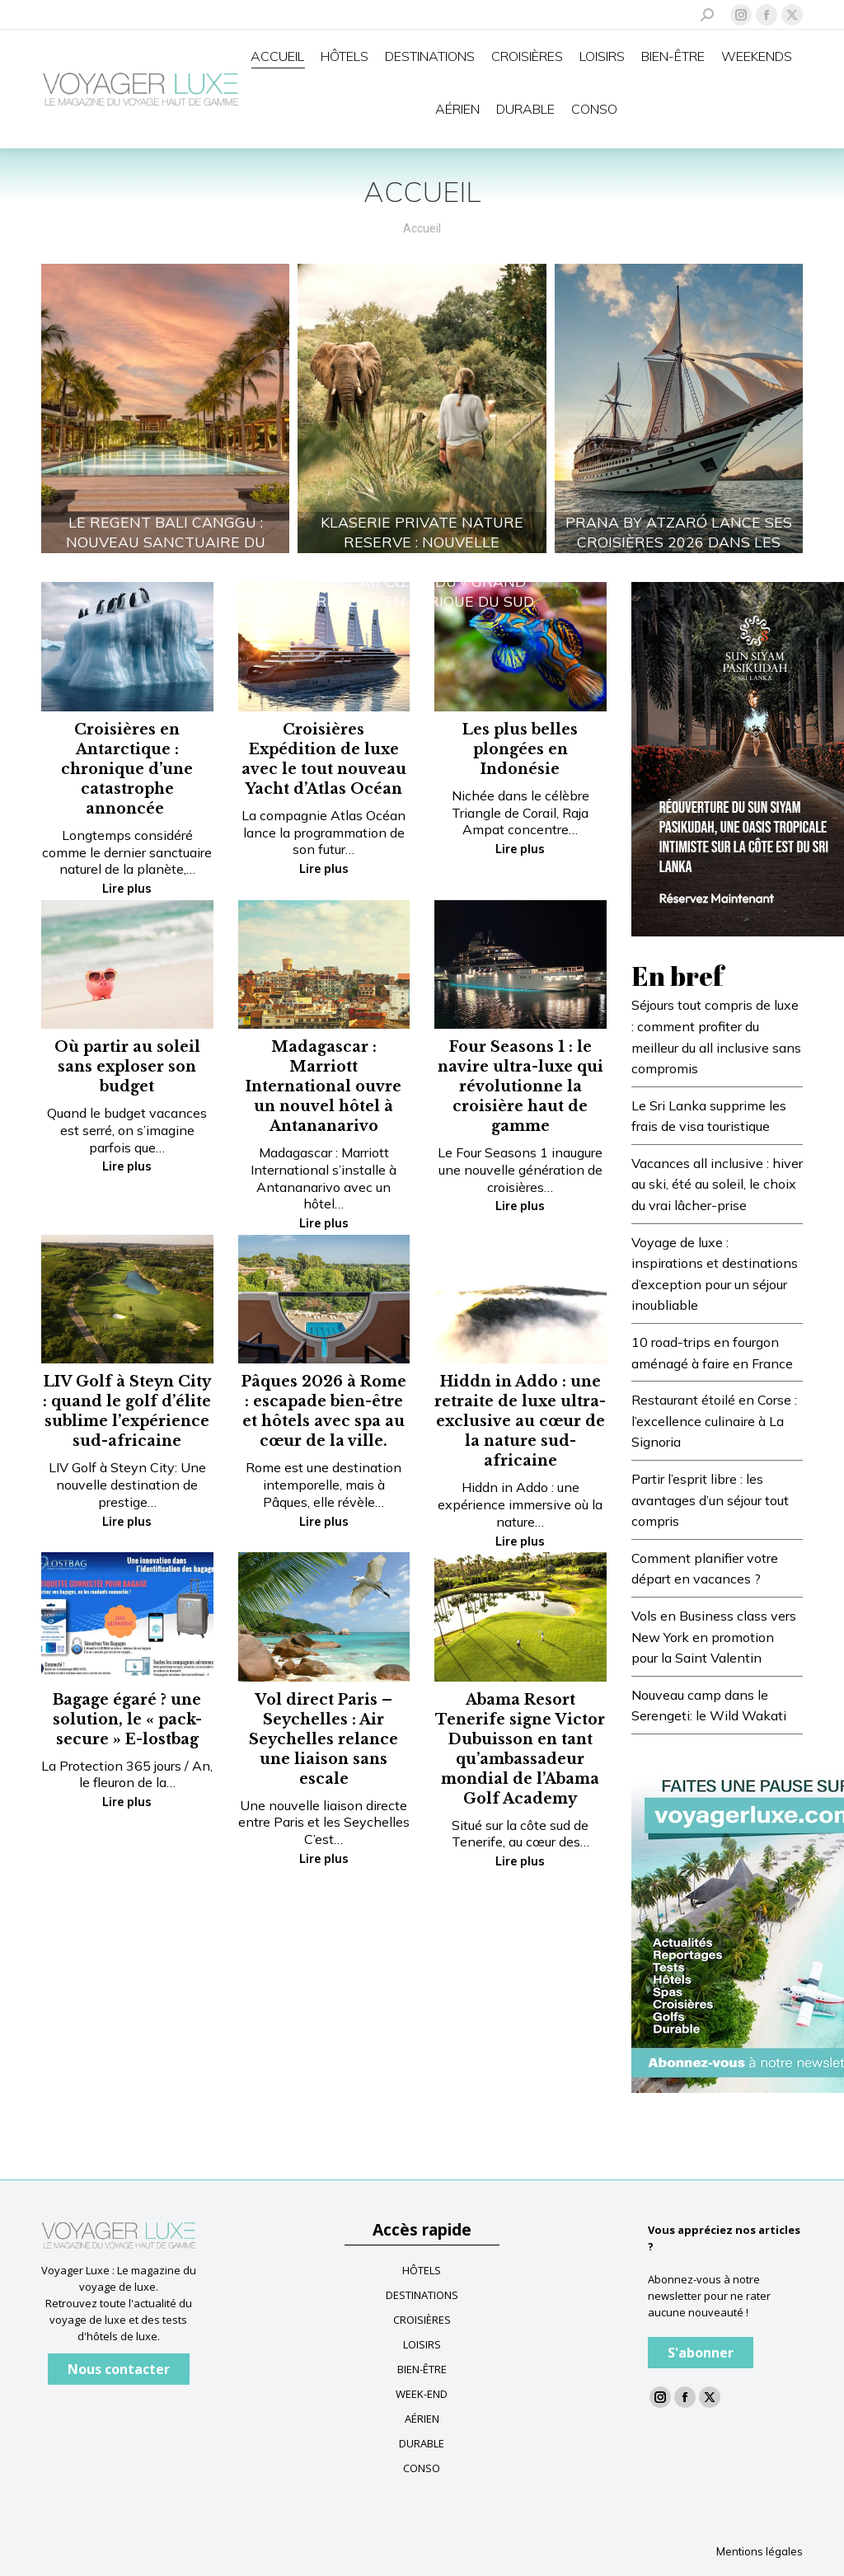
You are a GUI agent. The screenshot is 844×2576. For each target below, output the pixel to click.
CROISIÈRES (422, 2319)
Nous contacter (119, 2369)
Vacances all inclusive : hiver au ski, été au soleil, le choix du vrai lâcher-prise (717, 1184)
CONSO (421, 2468)
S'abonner (701, 2353)
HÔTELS (421, 2270)
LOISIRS (422, 2344)
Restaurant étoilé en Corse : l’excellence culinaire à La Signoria (714, 1420)
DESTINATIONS (422, 2294)
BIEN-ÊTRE (422, 2369)
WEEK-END (422, 2393)
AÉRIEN (422, 2418)
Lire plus (127, 888)
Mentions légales (759, 2551)
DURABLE (421, 2443)
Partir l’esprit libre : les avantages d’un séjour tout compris (710, 1500)
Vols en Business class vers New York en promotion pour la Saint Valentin (713, 1636)
